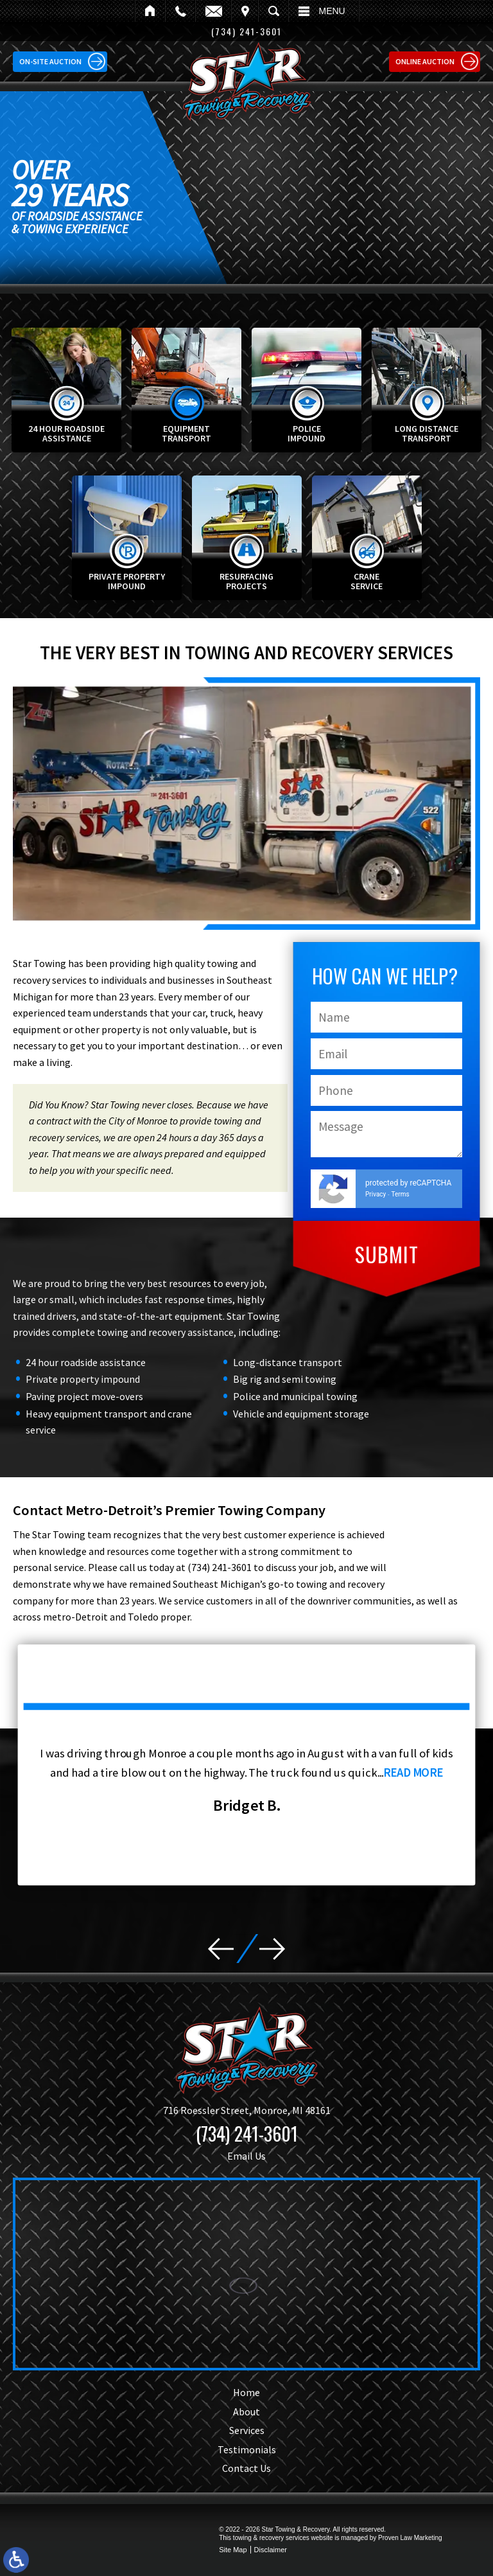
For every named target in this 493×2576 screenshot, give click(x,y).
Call (180, 11)
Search (273, 11)
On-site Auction (50, 61)
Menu (332, 11)
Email (213, 11)
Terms (401, 1194)
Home (150, 11)
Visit (244, 11)
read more (436, 1769)
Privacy (375, 1194)
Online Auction (424, 61)
